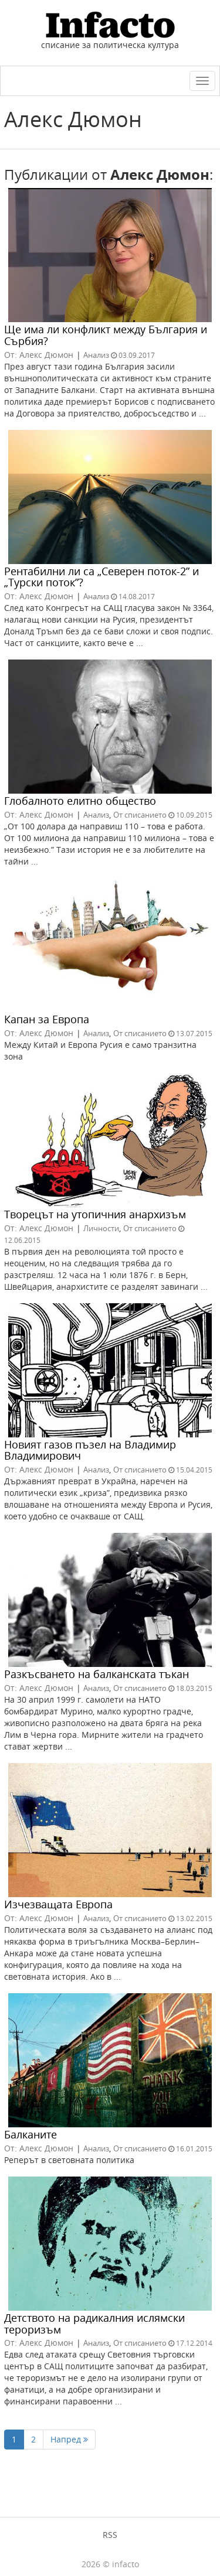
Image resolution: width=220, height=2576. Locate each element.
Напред (69, 2439)
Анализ (96, 355)
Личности (101, 1228)
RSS (110, 2534)
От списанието (140, 814)
